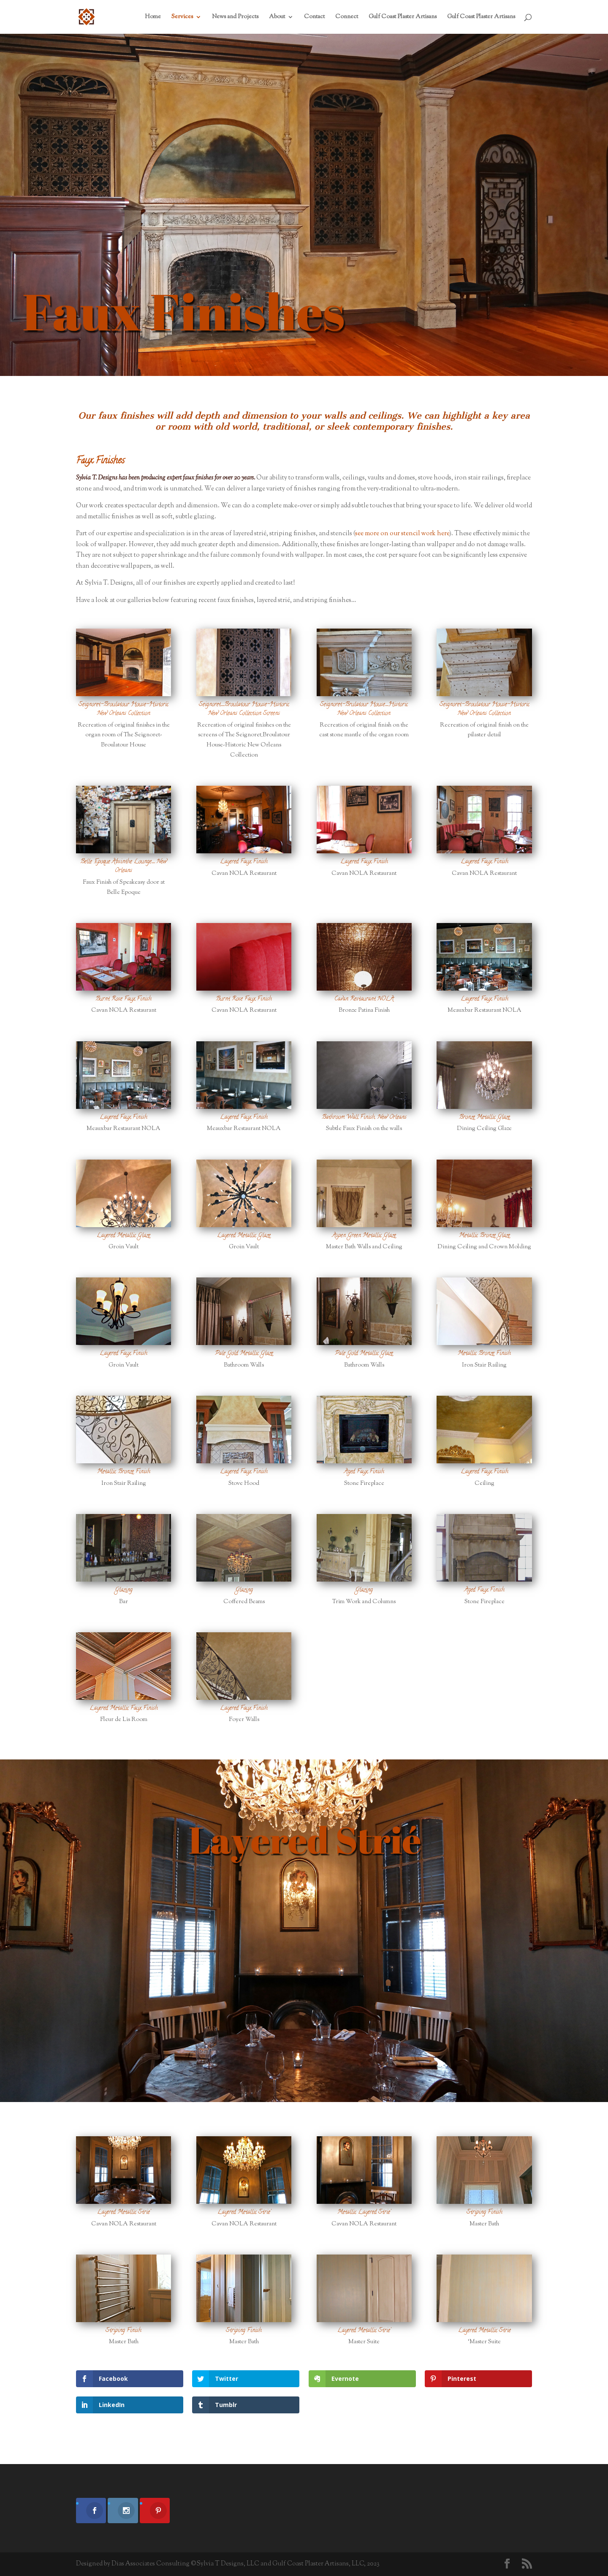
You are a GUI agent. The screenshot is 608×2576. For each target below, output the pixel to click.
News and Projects (235, 17)
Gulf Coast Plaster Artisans (403, 17)
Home (153, 17)
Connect (346, 17)
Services (182, 17)
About (277, 17)
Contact (314, 17)
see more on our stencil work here (402, 533)
